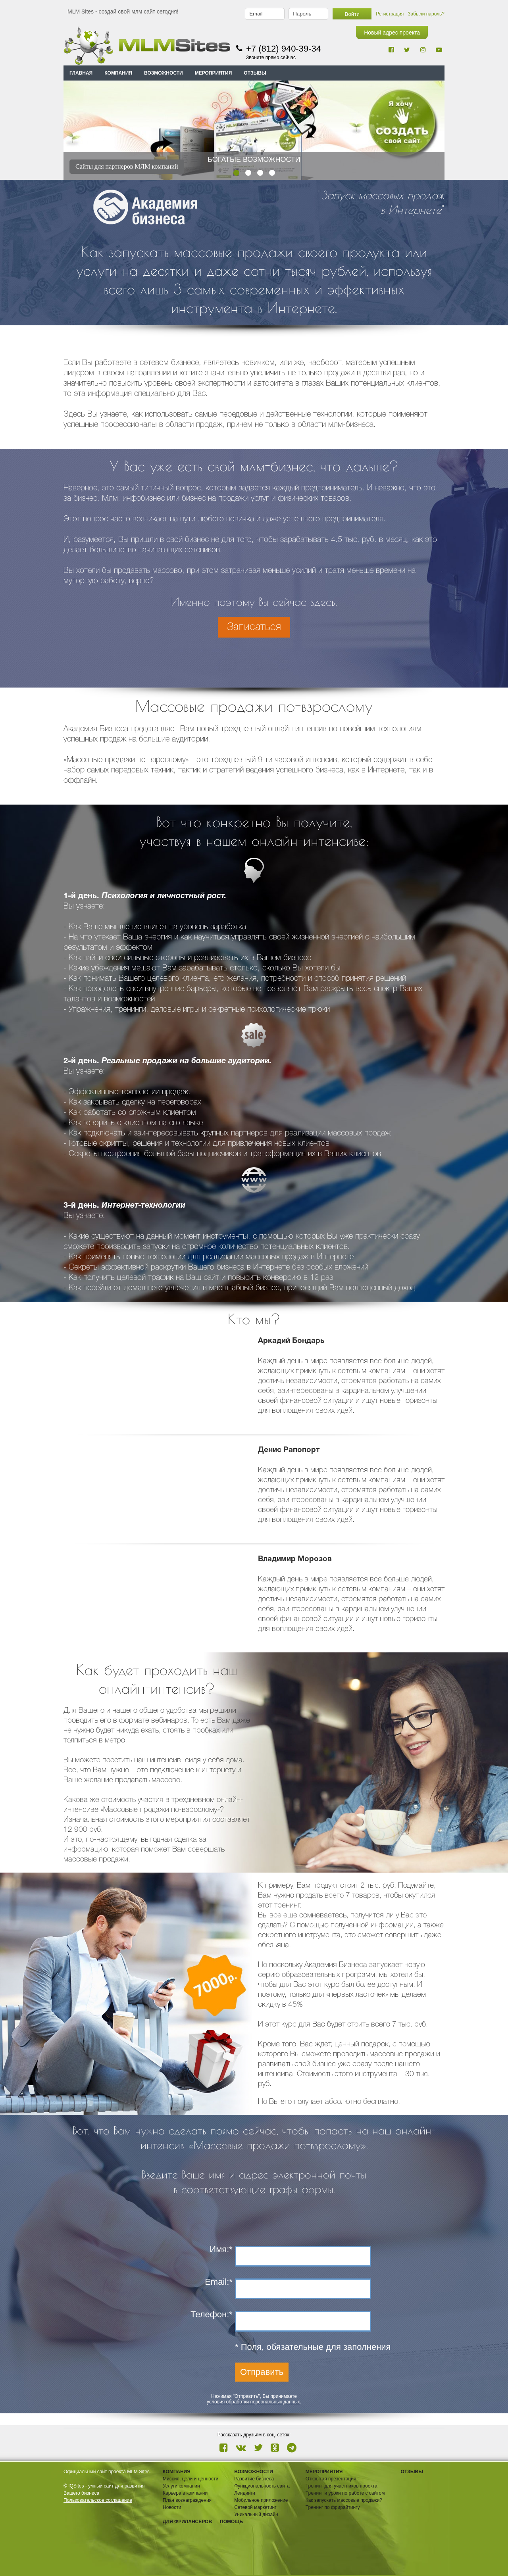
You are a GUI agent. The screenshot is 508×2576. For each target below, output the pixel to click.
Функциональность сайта (262, 2486)
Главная (80, 73)
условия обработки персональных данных (253, 2402)
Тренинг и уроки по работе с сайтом (345, 2493)
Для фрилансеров (187, 2521)
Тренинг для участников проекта (341, 2486)
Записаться (254, 627)
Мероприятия (324, 2471)
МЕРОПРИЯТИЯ (213, 73)
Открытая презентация (331, 2479)
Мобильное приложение (261, 2500)
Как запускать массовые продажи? (344, 2500)
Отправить (261, 2372)
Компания (176, 2471)
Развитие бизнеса (254, 2479)
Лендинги (244, 2493)
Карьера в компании (185, 2493)
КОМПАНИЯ (118, 73)
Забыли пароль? (426, 14)
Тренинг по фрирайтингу (333, 2507)
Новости (172, 2507)
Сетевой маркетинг (255, 2507)
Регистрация (390, 14)
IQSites (76, 2486)
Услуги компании (181, 2486)
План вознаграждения (187, 2500)
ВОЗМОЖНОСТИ (163, 73)
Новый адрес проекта (392, 32)
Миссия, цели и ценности (190, 2479)
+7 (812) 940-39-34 (283, 49)
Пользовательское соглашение (98, 2500)
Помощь (231, 2521)
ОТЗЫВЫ (255, 73)
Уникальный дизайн (256, 2514)
